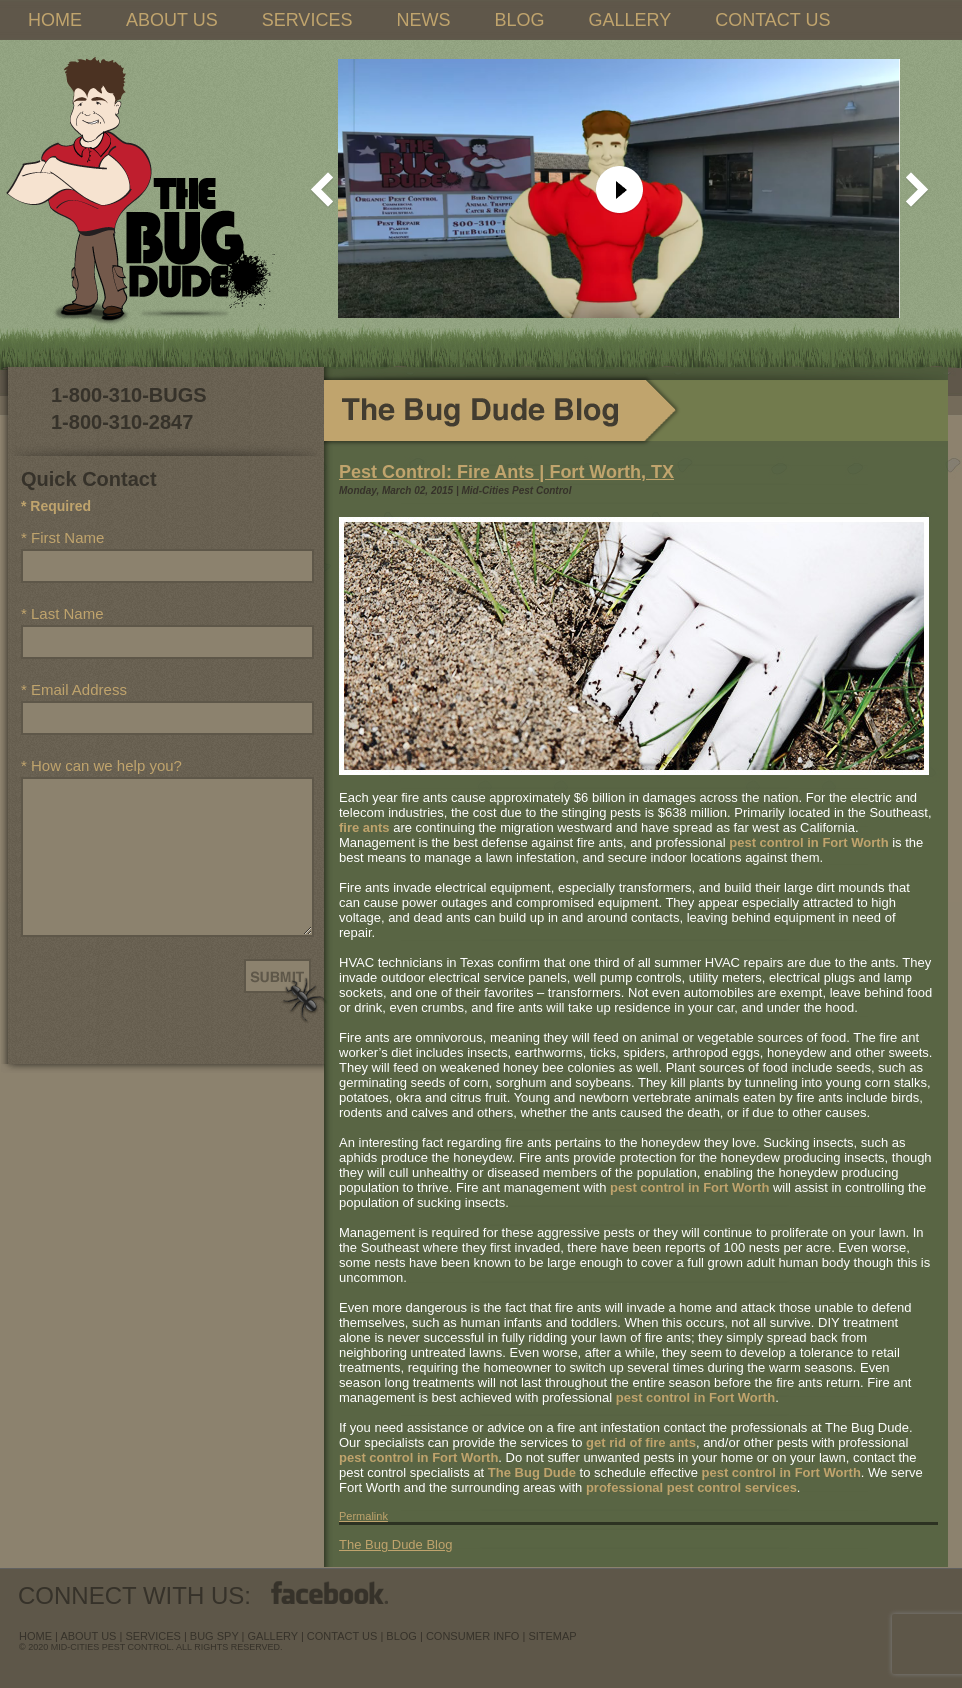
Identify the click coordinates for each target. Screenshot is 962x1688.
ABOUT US (172, 20)
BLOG (519, 20)
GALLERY (629, 20)
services (152, 1636)
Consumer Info (473, 1636)
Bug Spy (214, 1636)
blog (401, 1636)
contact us (342, 1636)
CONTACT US (772, 20)
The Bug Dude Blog (395, 1544)
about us (88, 1636)
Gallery (273, 1636)
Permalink (363, 1516)
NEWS (423, 20)
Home (35, 1636)
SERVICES (307, 20)
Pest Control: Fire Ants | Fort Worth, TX (506, 472)
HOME (55, 20)
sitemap (552, 1636)
